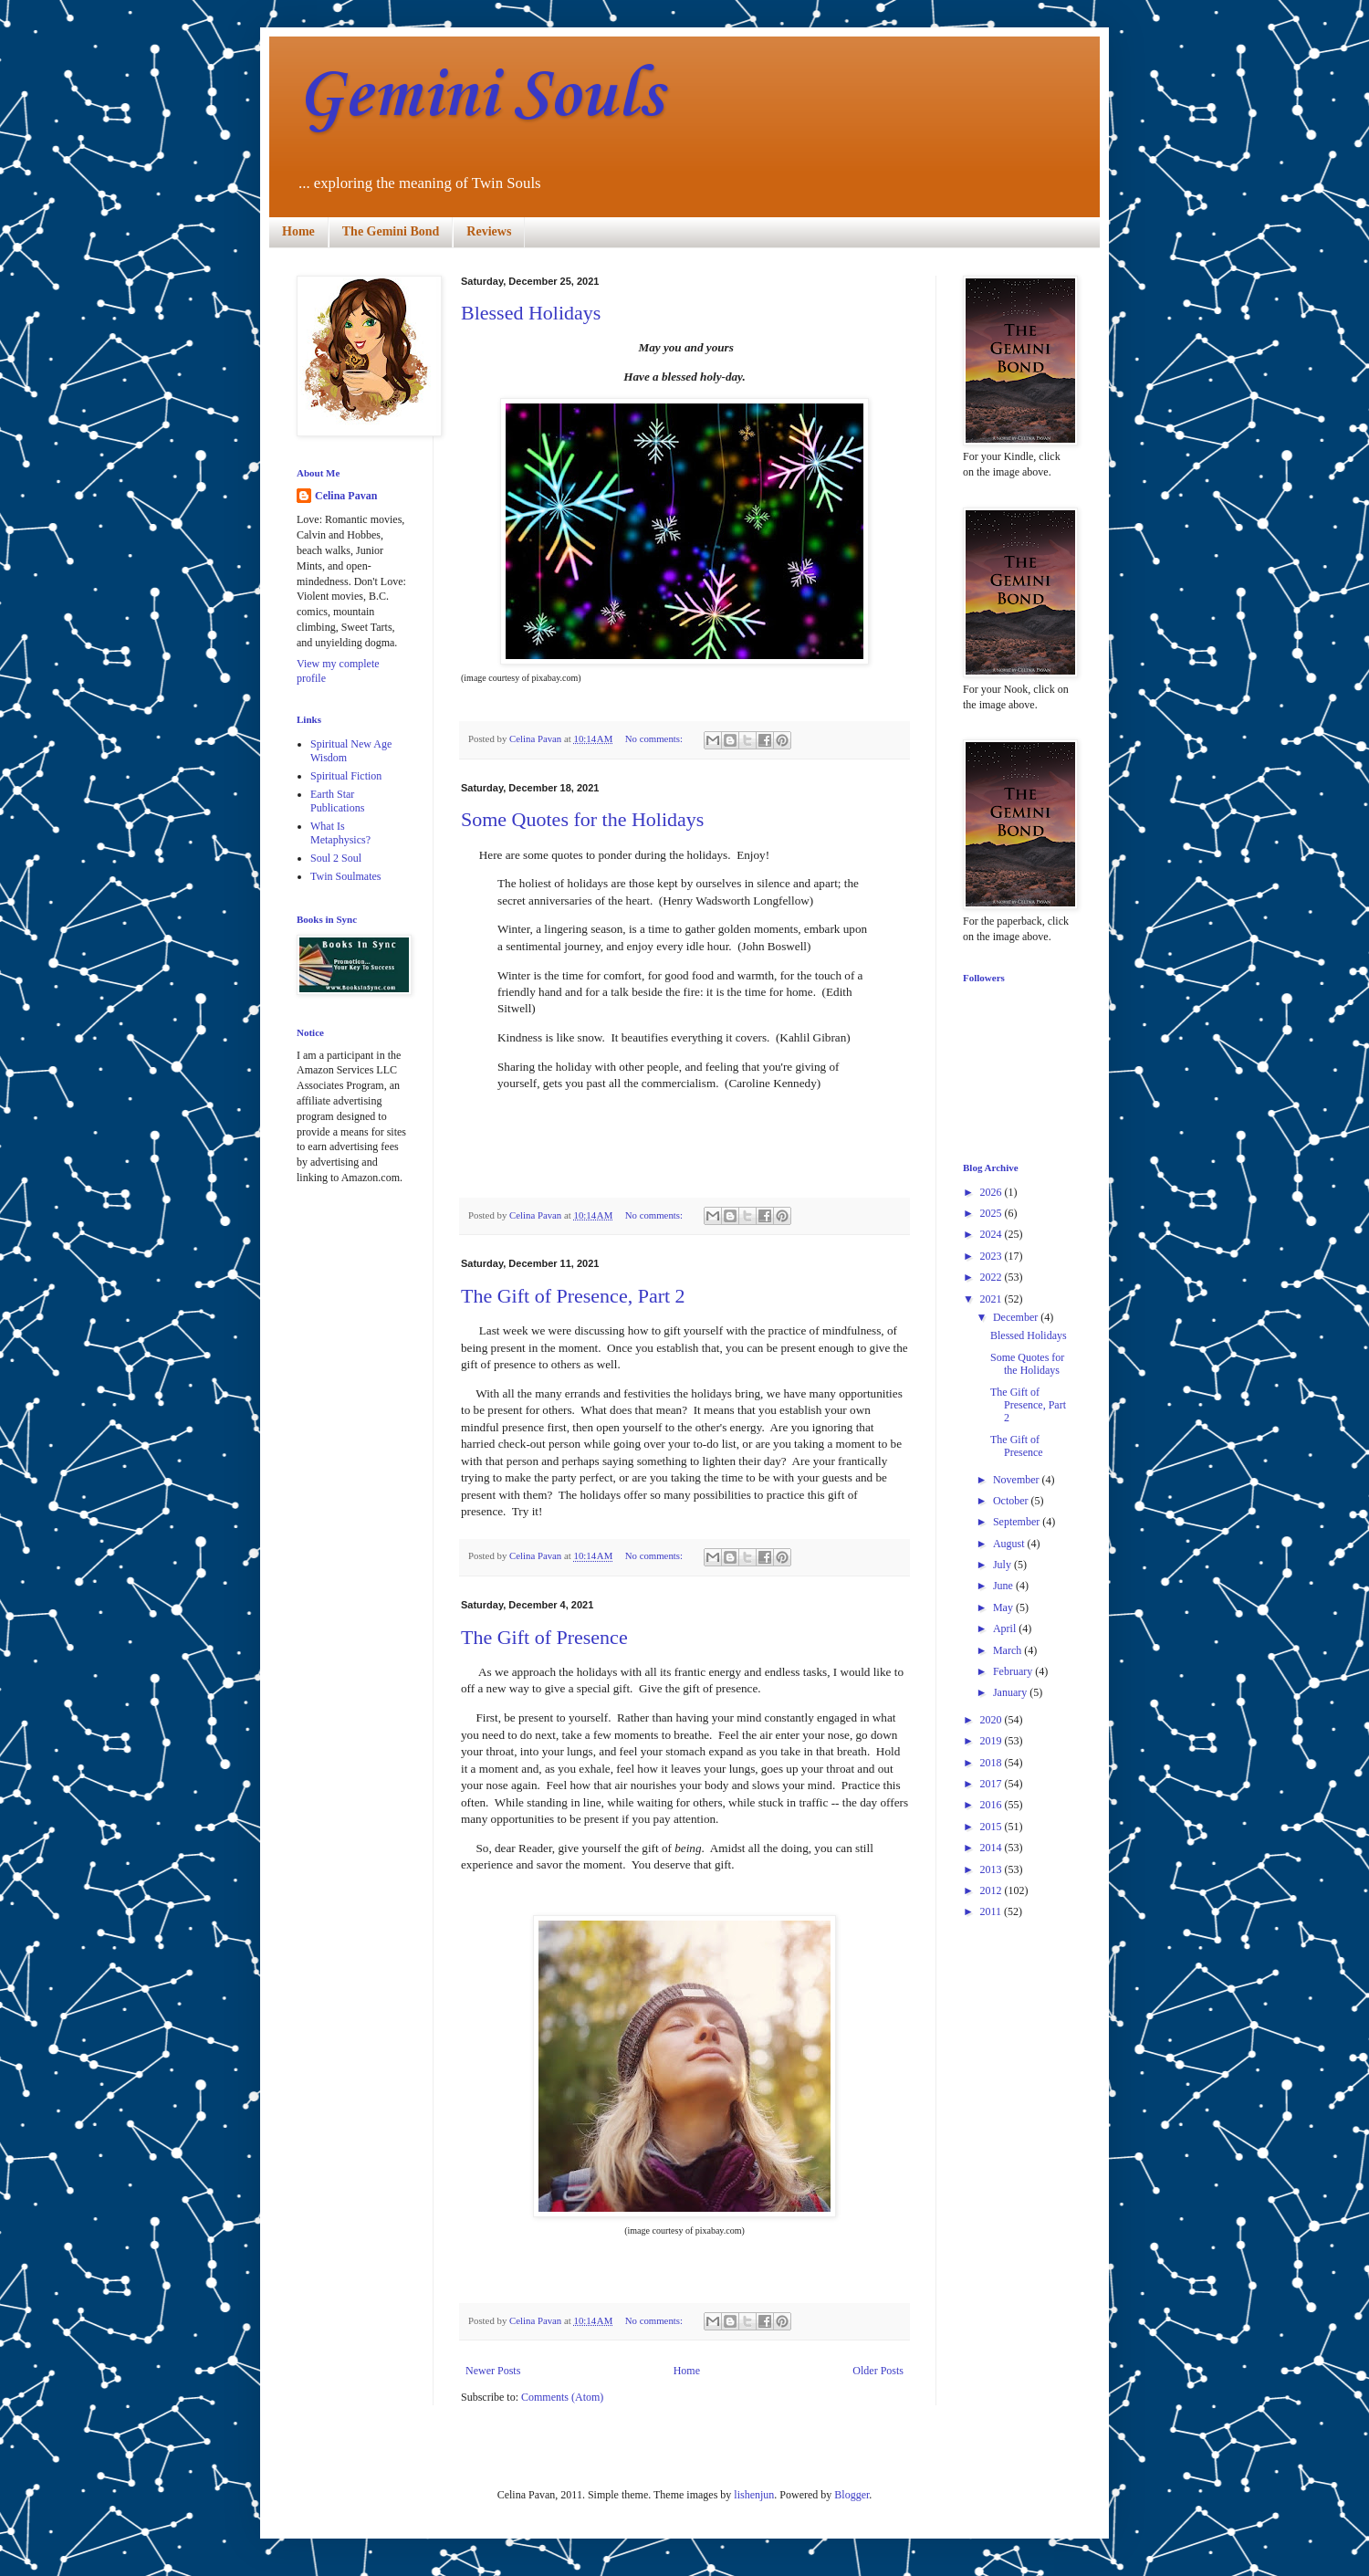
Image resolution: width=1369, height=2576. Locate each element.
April (1006, 1628)
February (1014, 1671)
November (1017, 1479)
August (1010, 1543)
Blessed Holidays (531, 312)
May (1004, 1607)
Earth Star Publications (337, 800)
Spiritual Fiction (345, 776)
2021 (992, 1299)
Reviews (488, 231)
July (1003, 1564)
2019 (992, 1740)
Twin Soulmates (345, 876)
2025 (992, 1213)
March (1008, 1650)
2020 (992, 1719)
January (1011, 1692)
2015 (992, 1826)
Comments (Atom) (562, 2397)
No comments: (655, 738)
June (1004, 1585)
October (1012, 1500)
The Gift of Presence (544, 1637)
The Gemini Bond (391, 231)
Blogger (851, 2494)
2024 (992, 1234)
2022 (992, 1277)
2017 (992, 1783)
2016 (992, 1804)
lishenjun (754, 2494)
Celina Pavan (346, 495)
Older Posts (878, 2370)
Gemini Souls (480, 96)
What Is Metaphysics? (340, 832)
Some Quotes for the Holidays (582, 819)
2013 (992, 1869)
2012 (992, 1890)
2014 (992, 1847)
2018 (992, 1762)
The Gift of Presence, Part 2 (573, 1295)
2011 (992, 1911)
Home (298, 231)
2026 (992, 1192)
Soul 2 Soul (335, 858)
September (1017, 1521)
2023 (992, 1256)
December (1016, 1317)
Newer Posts (492, 2370)
